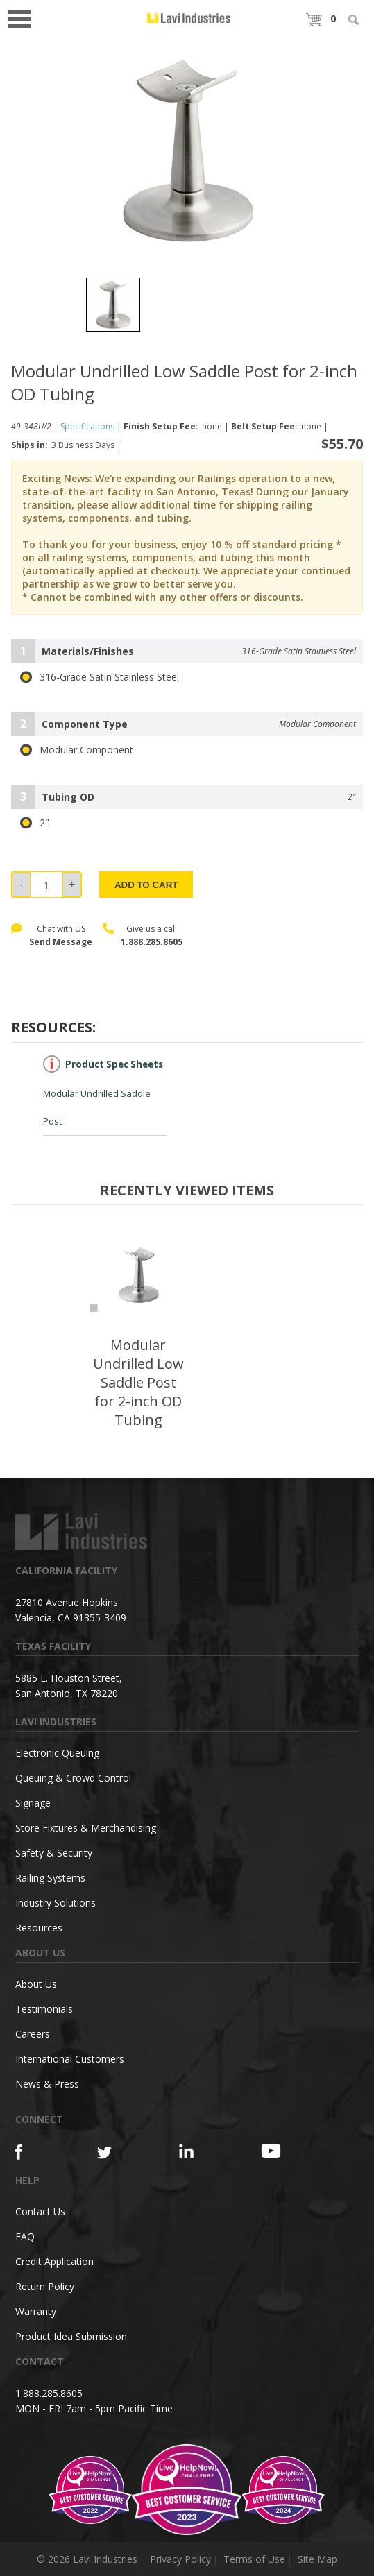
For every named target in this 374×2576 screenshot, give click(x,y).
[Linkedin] (200, 2151)
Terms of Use (254, 2559)
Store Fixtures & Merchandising (85, 1827)
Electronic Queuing (57, 1752)
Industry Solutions (55, 1902)
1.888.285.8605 (151, 942)
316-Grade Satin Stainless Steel (99, 677)
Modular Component (76, 750)
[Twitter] (118, 2153)
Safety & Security (53, 1852)
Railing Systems (50, 1877)
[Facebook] (36, 2152)
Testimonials (44, 2008)
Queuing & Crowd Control (73, 1777)
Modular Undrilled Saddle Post (103, 1091)
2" (34, 823)
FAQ (25, 2236)
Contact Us (40, 2211)
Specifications (87, 426)
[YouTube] (282, 2151)
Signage (33, 1802)
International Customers (69, 2058)
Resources (38, 1927)
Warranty (35, 2311)
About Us (36, 1983)
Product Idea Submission (71, 2336)
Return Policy (44, 2286)
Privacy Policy (180, 2559)
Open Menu (23, 17)
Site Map (317, 2559)
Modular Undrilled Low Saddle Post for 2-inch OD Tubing (137, 1382)
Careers (32, 2033)
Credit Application (54, 2261)
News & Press (47, 2083)
